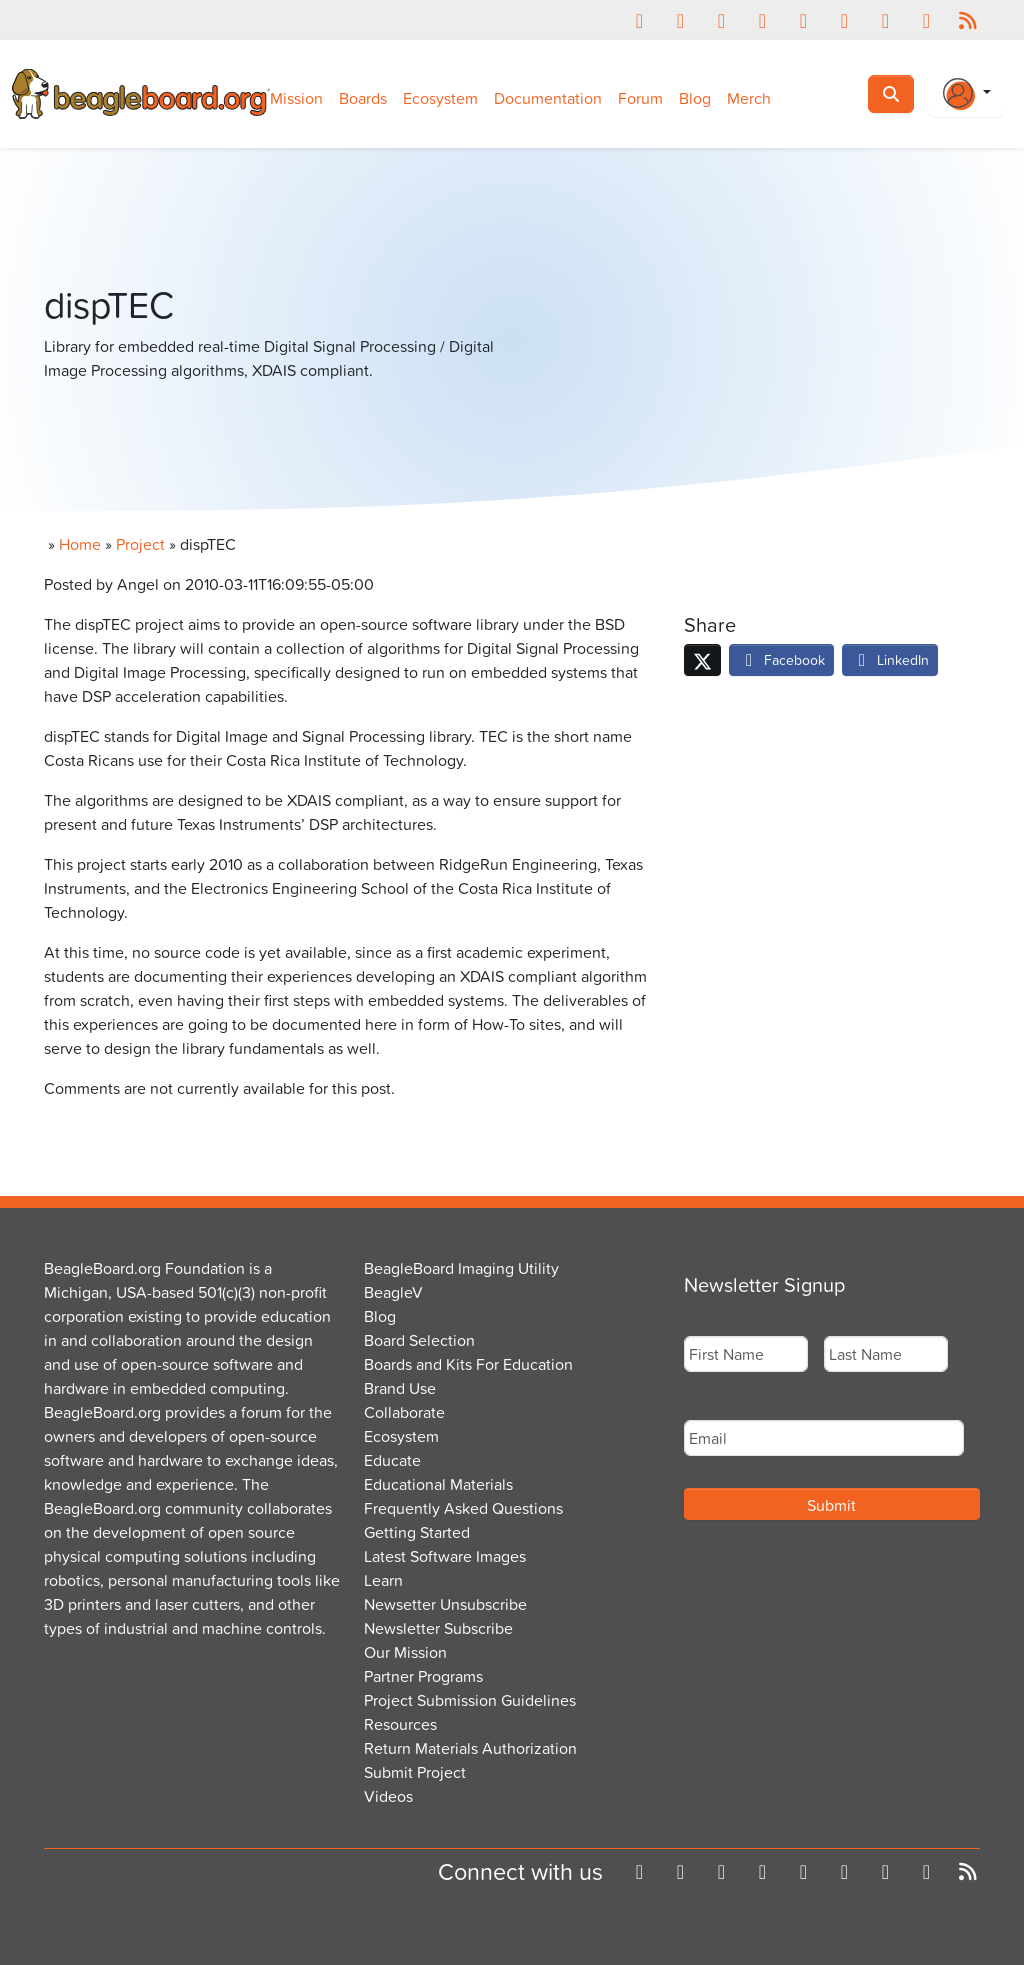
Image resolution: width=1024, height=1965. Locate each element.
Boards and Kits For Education (468, 1364)
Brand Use (400, 1388)
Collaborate (404, 1412)
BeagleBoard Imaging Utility (461, 1268)
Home (80, 544)
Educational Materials (438, 1484)
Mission (296, 98)
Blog (695, 98)
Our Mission (405, 1652)
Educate (392, 1460)
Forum (640, 98)
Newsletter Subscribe (438, 1628)
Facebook (781, 659)
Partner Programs (423, 1676)
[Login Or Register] (967, 94)
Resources (400, 1724)
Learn (383, 1580)
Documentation (548, 98)
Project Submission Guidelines (470, 1700)
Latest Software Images (445, 1556)
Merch (749, 98)
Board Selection (419, 1340)
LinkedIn (890, 659)
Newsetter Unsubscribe (445, 1604)
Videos (388, 1796)
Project (140, 544)
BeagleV (393, 1292)
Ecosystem (440, 98)
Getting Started (417, 1532)
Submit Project (415, 1772)
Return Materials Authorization (470, 1748)
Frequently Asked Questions (463, 1508)
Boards (363, 98)
